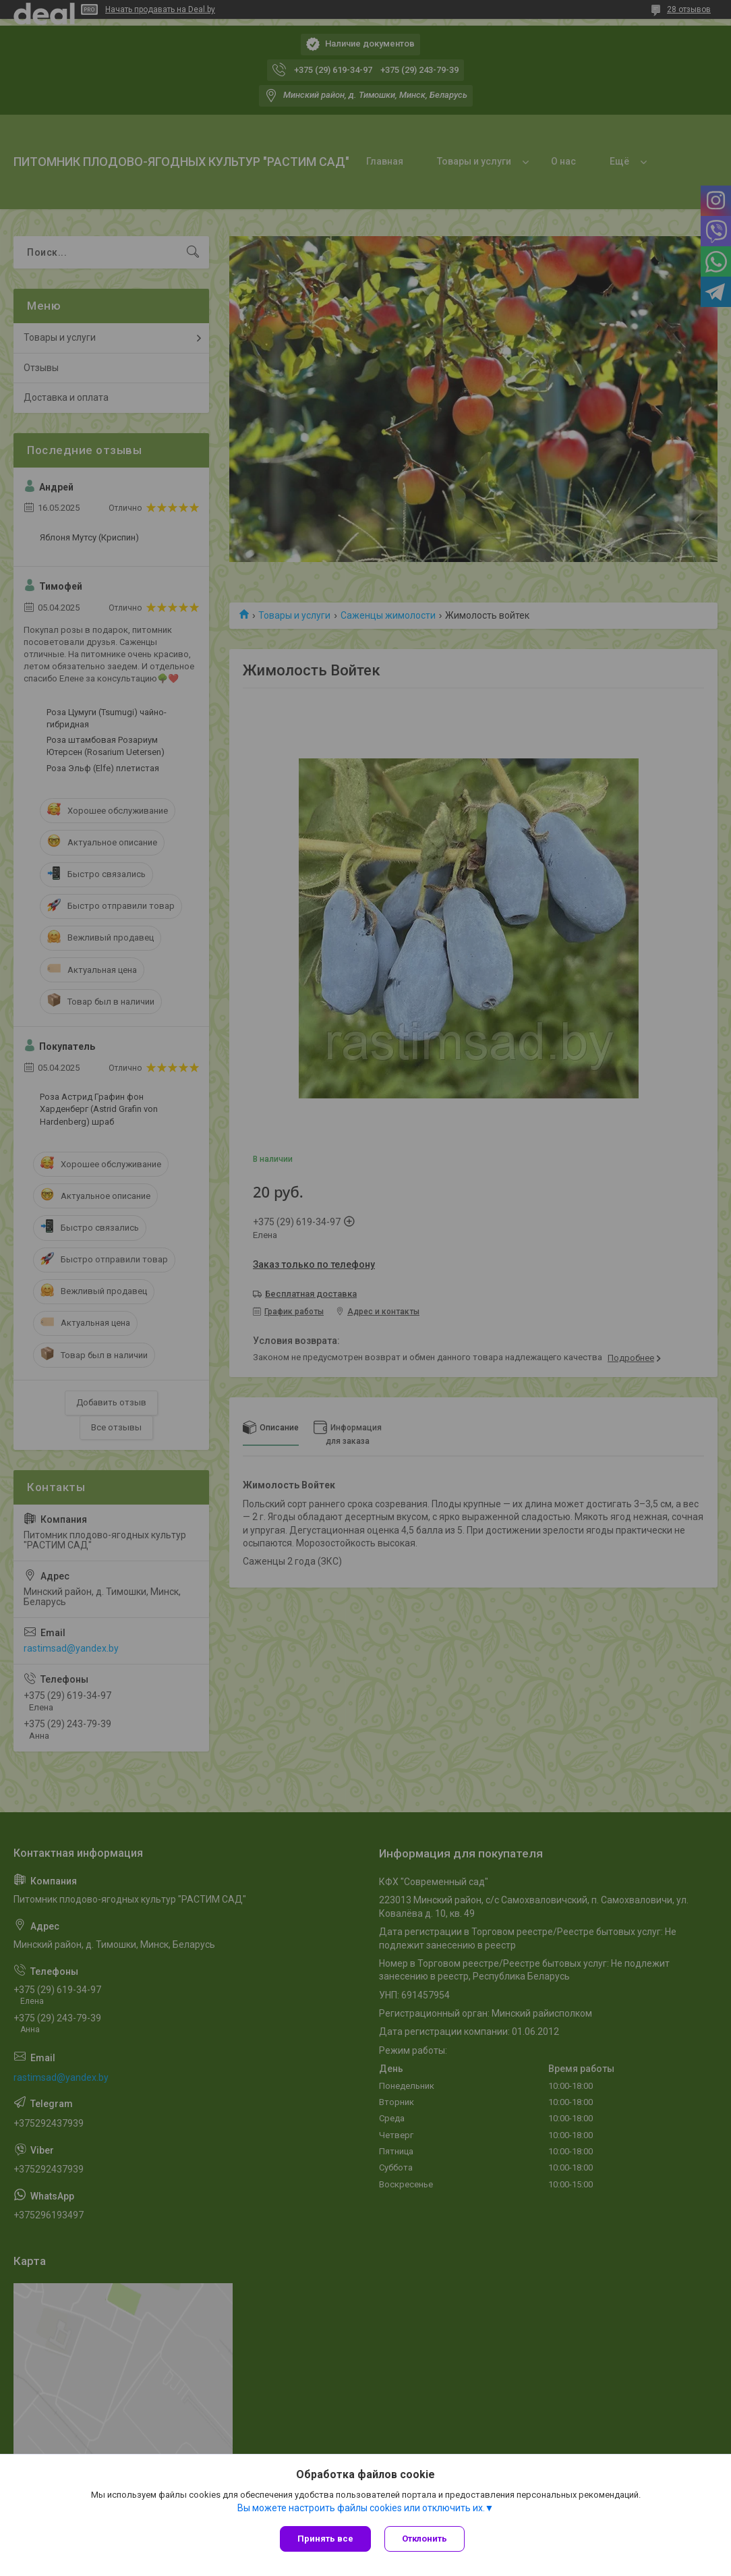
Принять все (325, 2538)
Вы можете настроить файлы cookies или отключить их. (361, 2507)
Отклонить (424, 2538)
